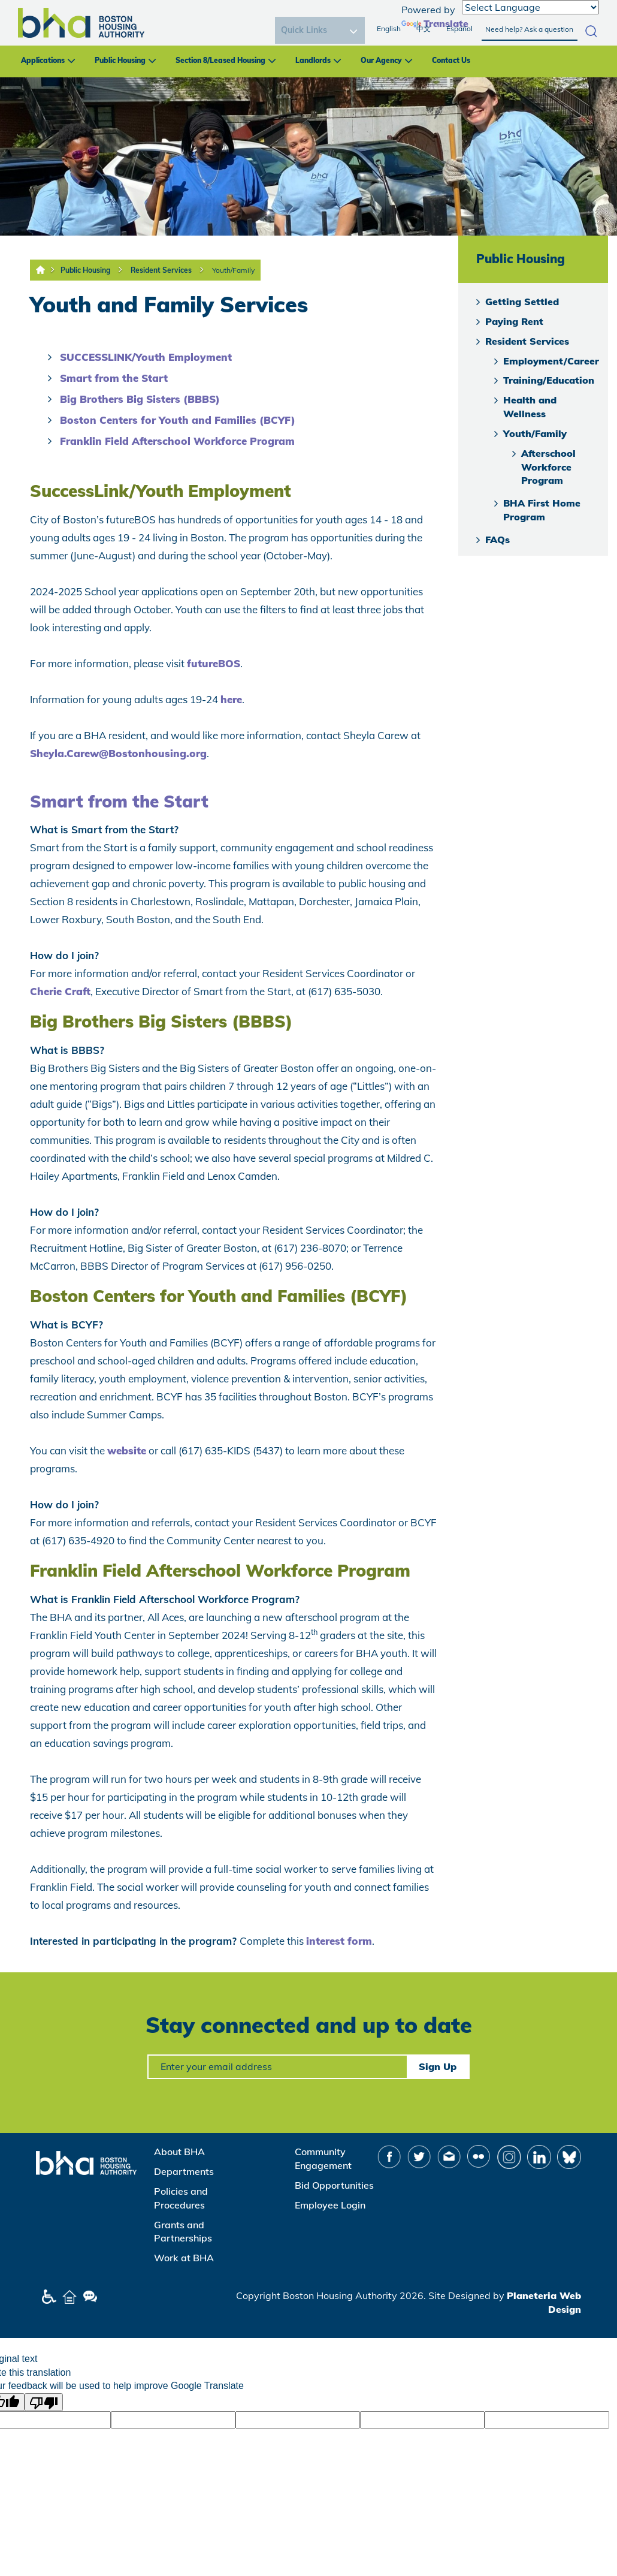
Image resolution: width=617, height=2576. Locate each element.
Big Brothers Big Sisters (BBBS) (140, 399)
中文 (423, 28)
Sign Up (437, 2066)
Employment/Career (551, 361)
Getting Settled (522, 302)
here (231, 699)
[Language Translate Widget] (530, 7)
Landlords (313, 60)
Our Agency (381, 60)
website (126, 1450)
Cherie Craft (60, 991)
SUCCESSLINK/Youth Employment (146, 357)
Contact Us (451, 60)
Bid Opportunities (334, 2185)
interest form (339, 1941)
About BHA (179, 2152)
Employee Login (330, 2205)
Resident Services (161, 270)
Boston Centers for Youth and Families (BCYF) (177, 420)
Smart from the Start (114, 378)
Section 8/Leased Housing (220, 60)
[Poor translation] (44, 2402)
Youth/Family (233, 270)
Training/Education (548, 380)
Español (459, 28)
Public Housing (120, 60)
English (389, 28)
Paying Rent (514, 321)
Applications (43, 60)
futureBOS (213, 663)
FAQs (497, 540)
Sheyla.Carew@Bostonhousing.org (118, 753)
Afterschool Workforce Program (548, 467)
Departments (184, 2171)
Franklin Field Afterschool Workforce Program (177, 441)
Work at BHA (184, 2258)
